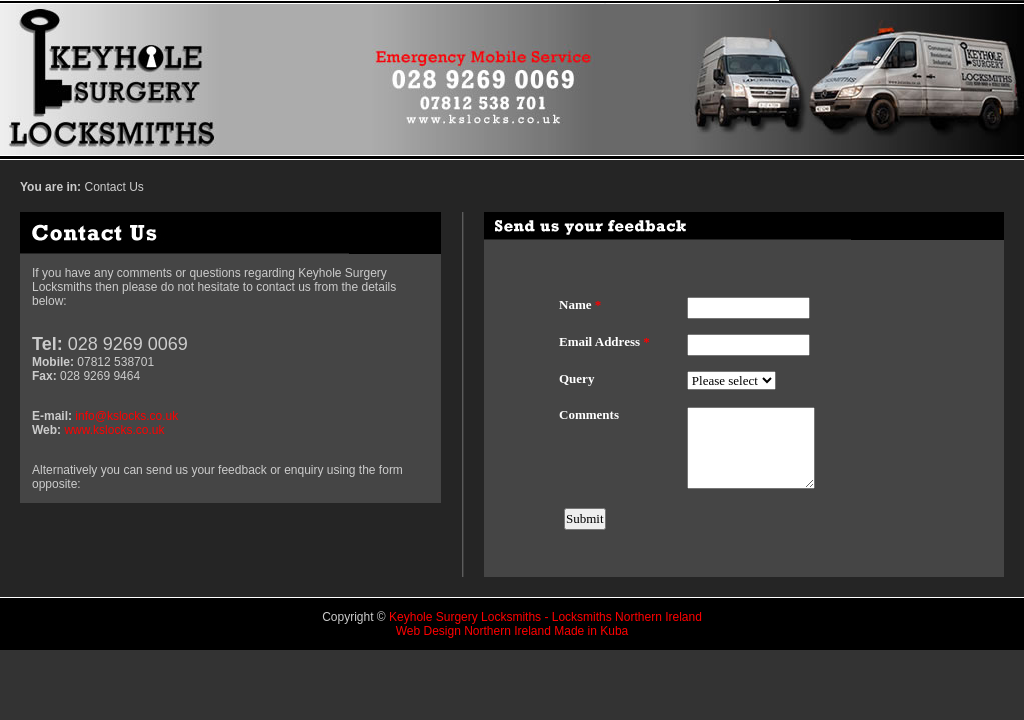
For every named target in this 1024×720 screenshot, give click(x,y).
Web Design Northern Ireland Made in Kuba (512, 631)
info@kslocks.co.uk (126, 416)
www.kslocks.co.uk (114, 430)
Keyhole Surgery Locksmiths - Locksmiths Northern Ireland (545, 617)
